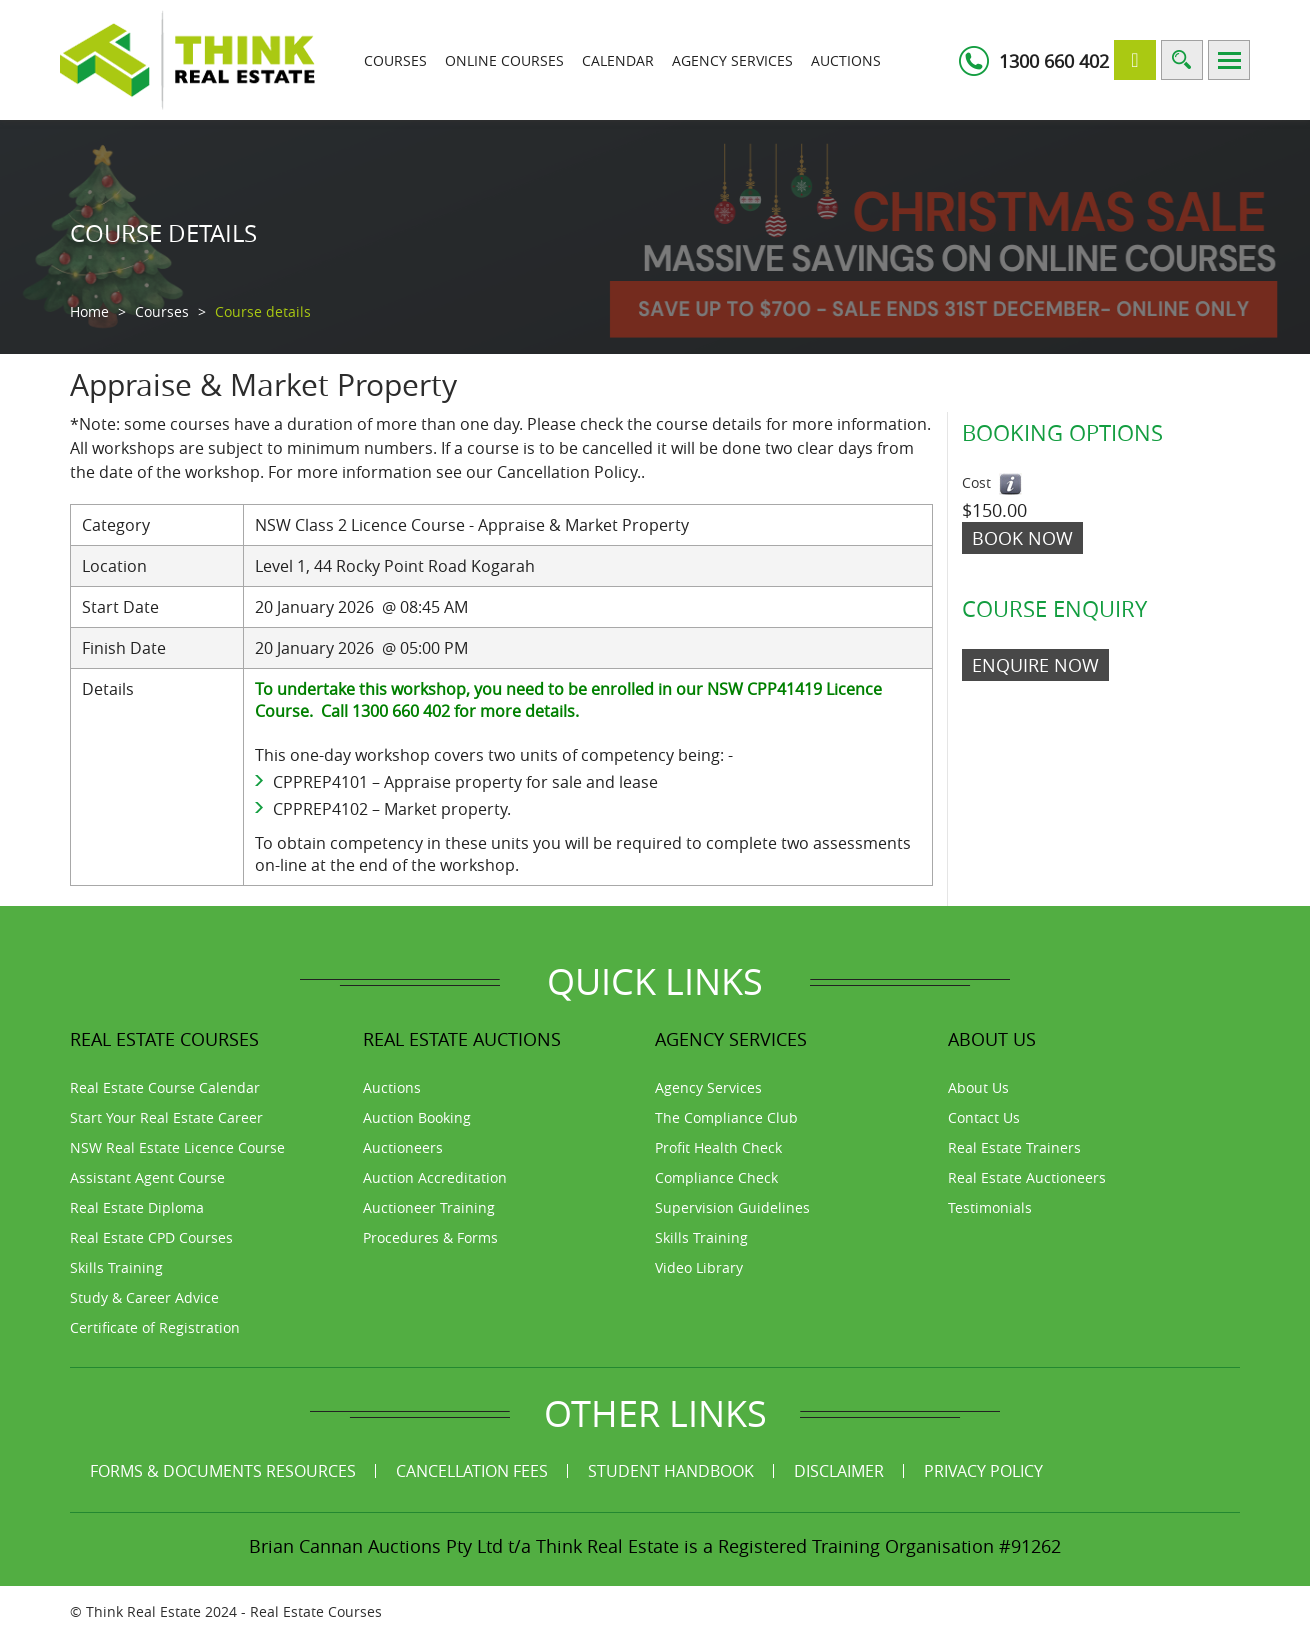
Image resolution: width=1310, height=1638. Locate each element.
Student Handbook (671, 1471)
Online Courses (504, 60)
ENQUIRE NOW (1035, 665)
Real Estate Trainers (1014, 1147)
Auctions (846, 60)
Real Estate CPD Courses (151, 1237)
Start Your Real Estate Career (166, 1117)
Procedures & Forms (430, 1237)
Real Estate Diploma (137, 1207)
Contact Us (984, 1117)
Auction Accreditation (435, 1177)
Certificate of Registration (155, 1327)
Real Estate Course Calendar (165, 1087)
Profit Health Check (718, 1147)
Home (89, 311)
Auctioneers (403, 1147)
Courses (395, 60)
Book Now (1022, 538)
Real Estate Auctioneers (1027, 1177)
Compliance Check (716, 1177)
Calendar (618, 60)
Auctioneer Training (429, 1207)
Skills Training (116, 1267)
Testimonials (990, 1207)
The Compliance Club (726, 1117)
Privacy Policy (983, 1471)
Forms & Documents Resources (223, 1471)
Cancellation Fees (472, 1471)
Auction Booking (417, 1117)
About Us (978, 1087)
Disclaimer (839, 1471)
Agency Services (732, 60)
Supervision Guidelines (732, 1207)
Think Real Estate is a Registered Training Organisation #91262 (798, 1546)
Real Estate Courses (316, 1611)
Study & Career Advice (144, 1297)
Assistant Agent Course (147, 1177)
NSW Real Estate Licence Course (177, 1147)
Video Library (699, 1267)
